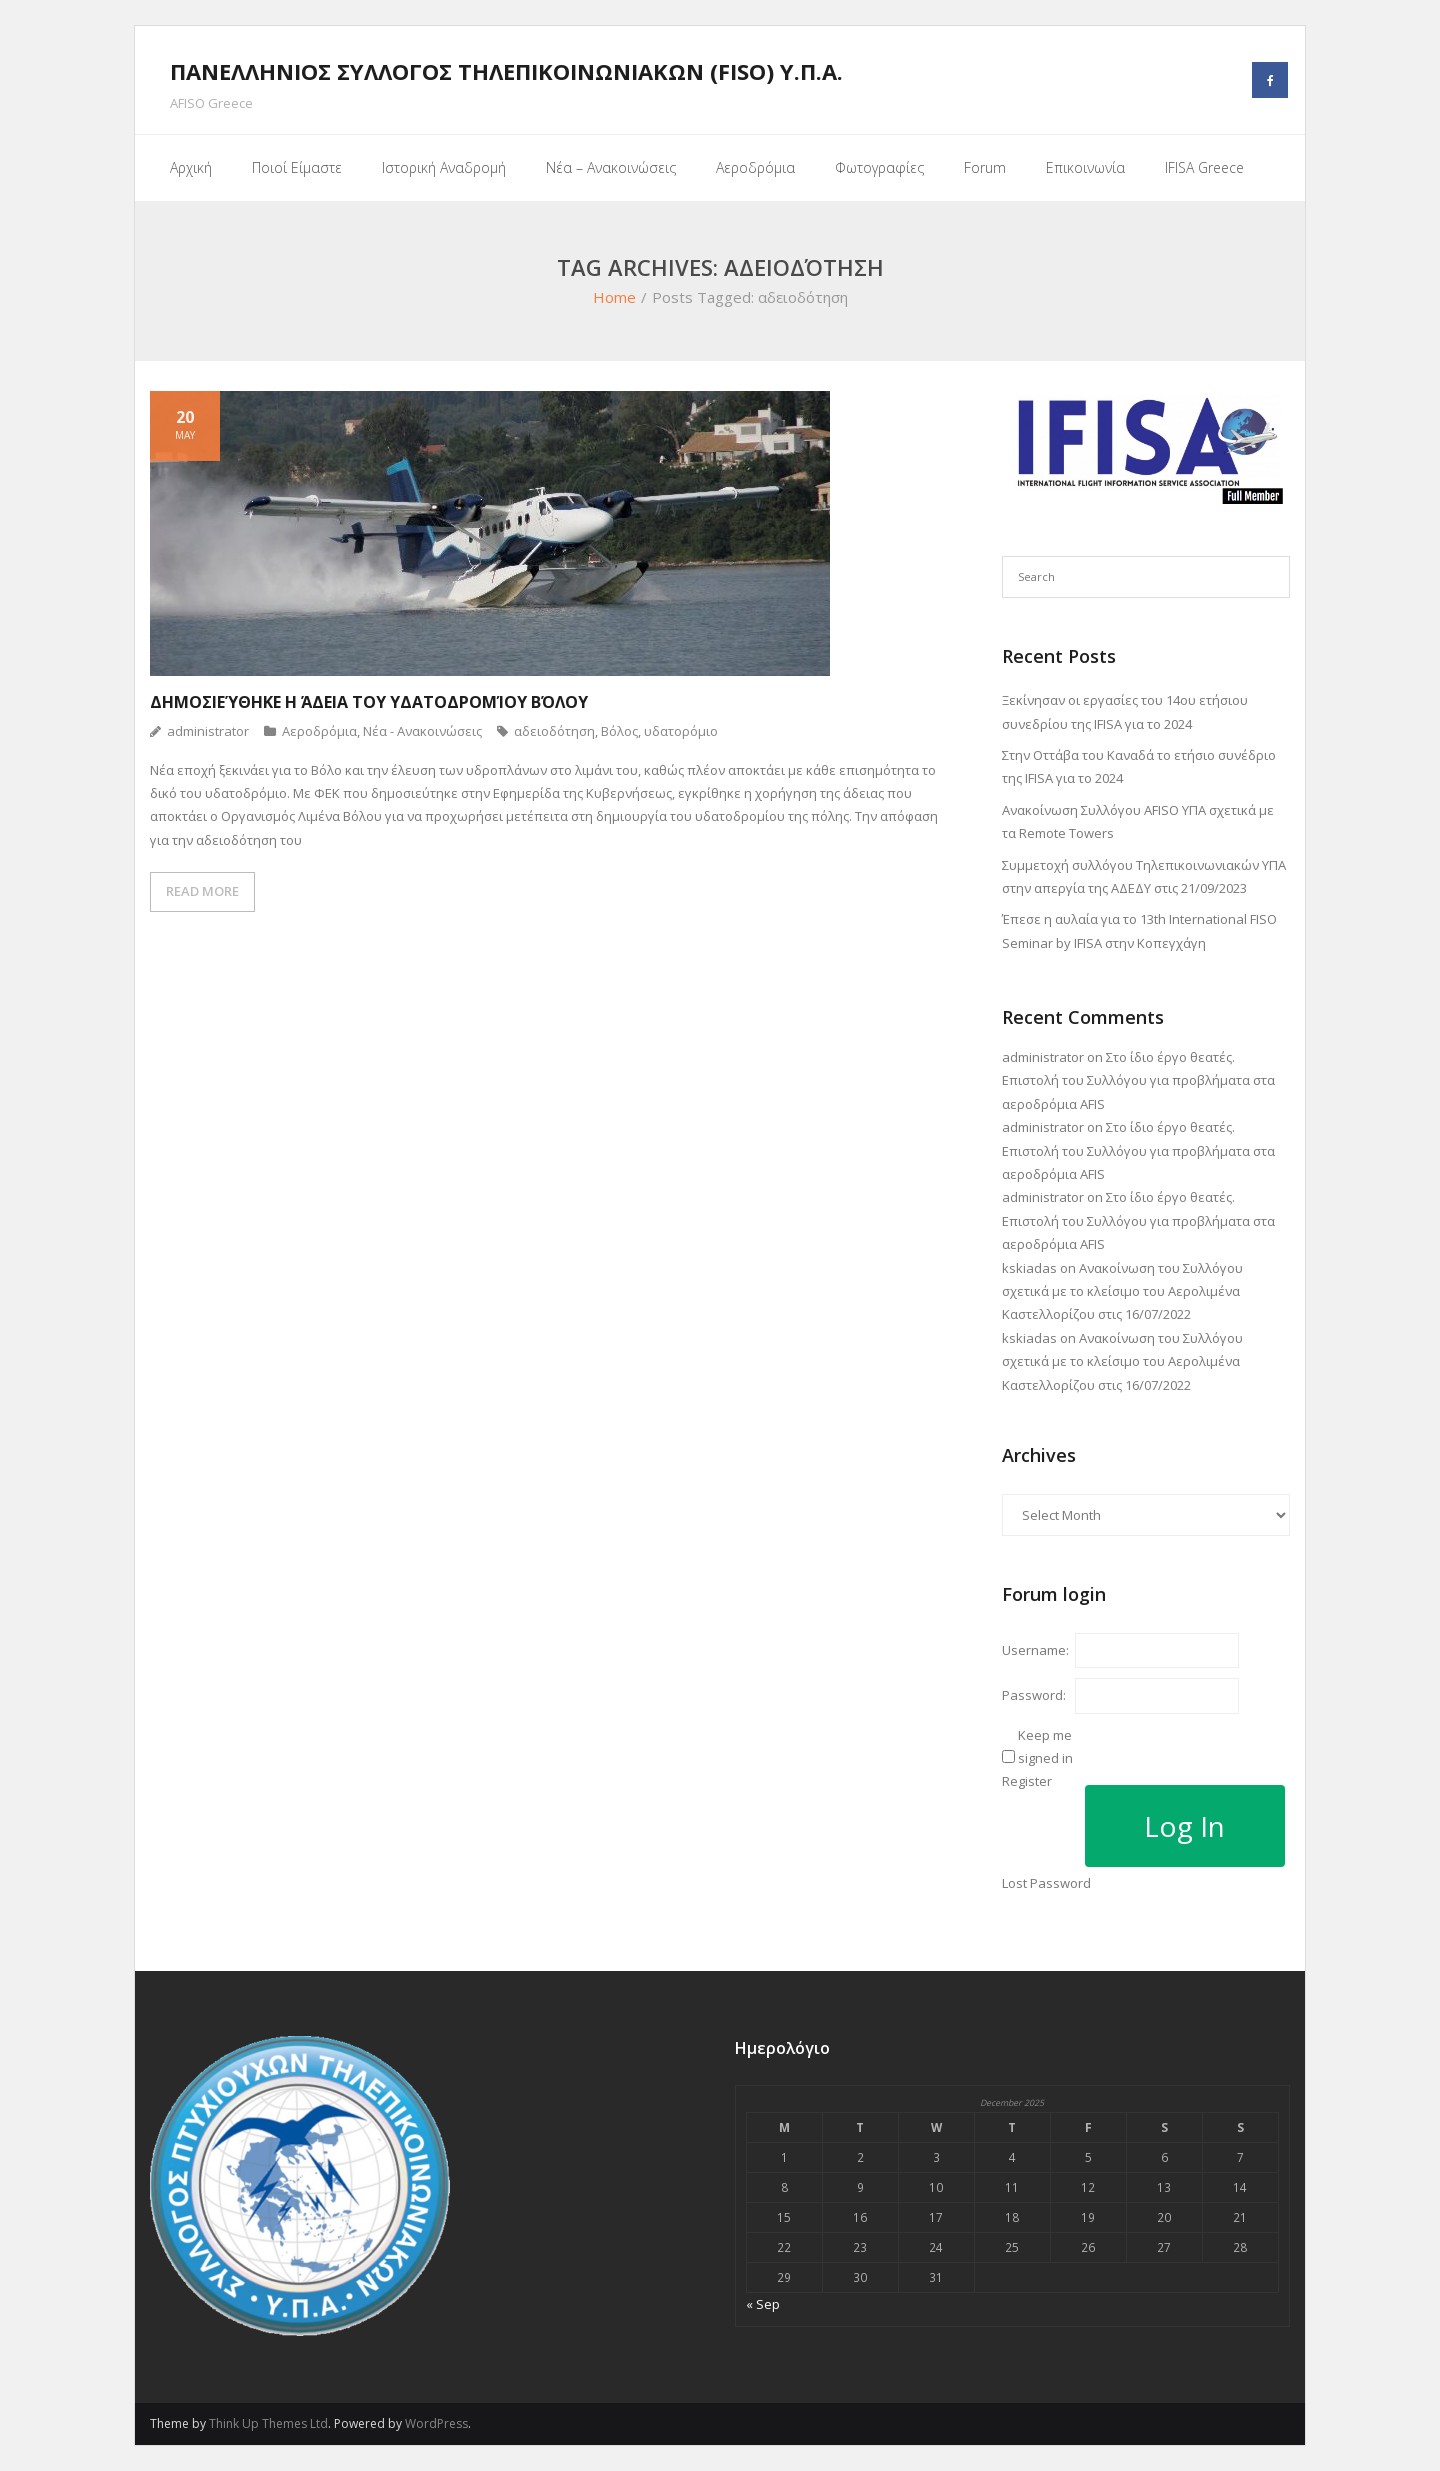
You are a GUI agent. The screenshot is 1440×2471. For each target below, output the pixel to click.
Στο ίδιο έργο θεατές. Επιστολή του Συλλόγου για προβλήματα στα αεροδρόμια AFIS (1138, 1080)
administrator (208, 731)
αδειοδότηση (554, 731)
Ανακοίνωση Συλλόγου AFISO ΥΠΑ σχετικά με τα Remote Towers (1138, 821)
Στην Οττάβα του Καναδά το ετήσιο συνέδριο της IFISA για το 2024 (1139, 766)
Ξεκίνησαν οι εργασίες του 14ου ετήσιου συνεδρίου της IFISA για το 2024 (1125, 711)
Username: (1035, 1650)
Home (614, 297)
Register (1027, 1781)
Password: (1034, 1695)
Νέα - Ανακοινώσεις (422, 731)
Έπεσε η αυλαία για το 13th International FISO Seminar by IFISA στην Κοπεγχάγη (1139, 930)
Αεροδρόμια (319, 731)
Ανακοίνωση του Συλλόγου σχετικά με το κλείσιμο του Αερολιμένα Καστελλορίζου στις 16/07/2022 (1122, 1291)
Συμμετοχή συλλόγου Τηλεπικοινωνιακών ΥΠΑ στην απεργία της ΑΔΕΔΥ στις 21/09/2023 (1144, 876)
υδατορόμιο (681, 731)
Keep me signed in (1045, 1746)
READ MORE (202, 891)
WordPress (436, 2423)
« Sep (763, 2304)
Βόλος (619, 731)
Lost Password (1046, 1883)
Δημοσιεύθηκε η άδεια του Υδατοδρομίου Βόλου (369, 702)
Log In (1184, 1826)
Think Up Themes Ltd (268, 2423)
